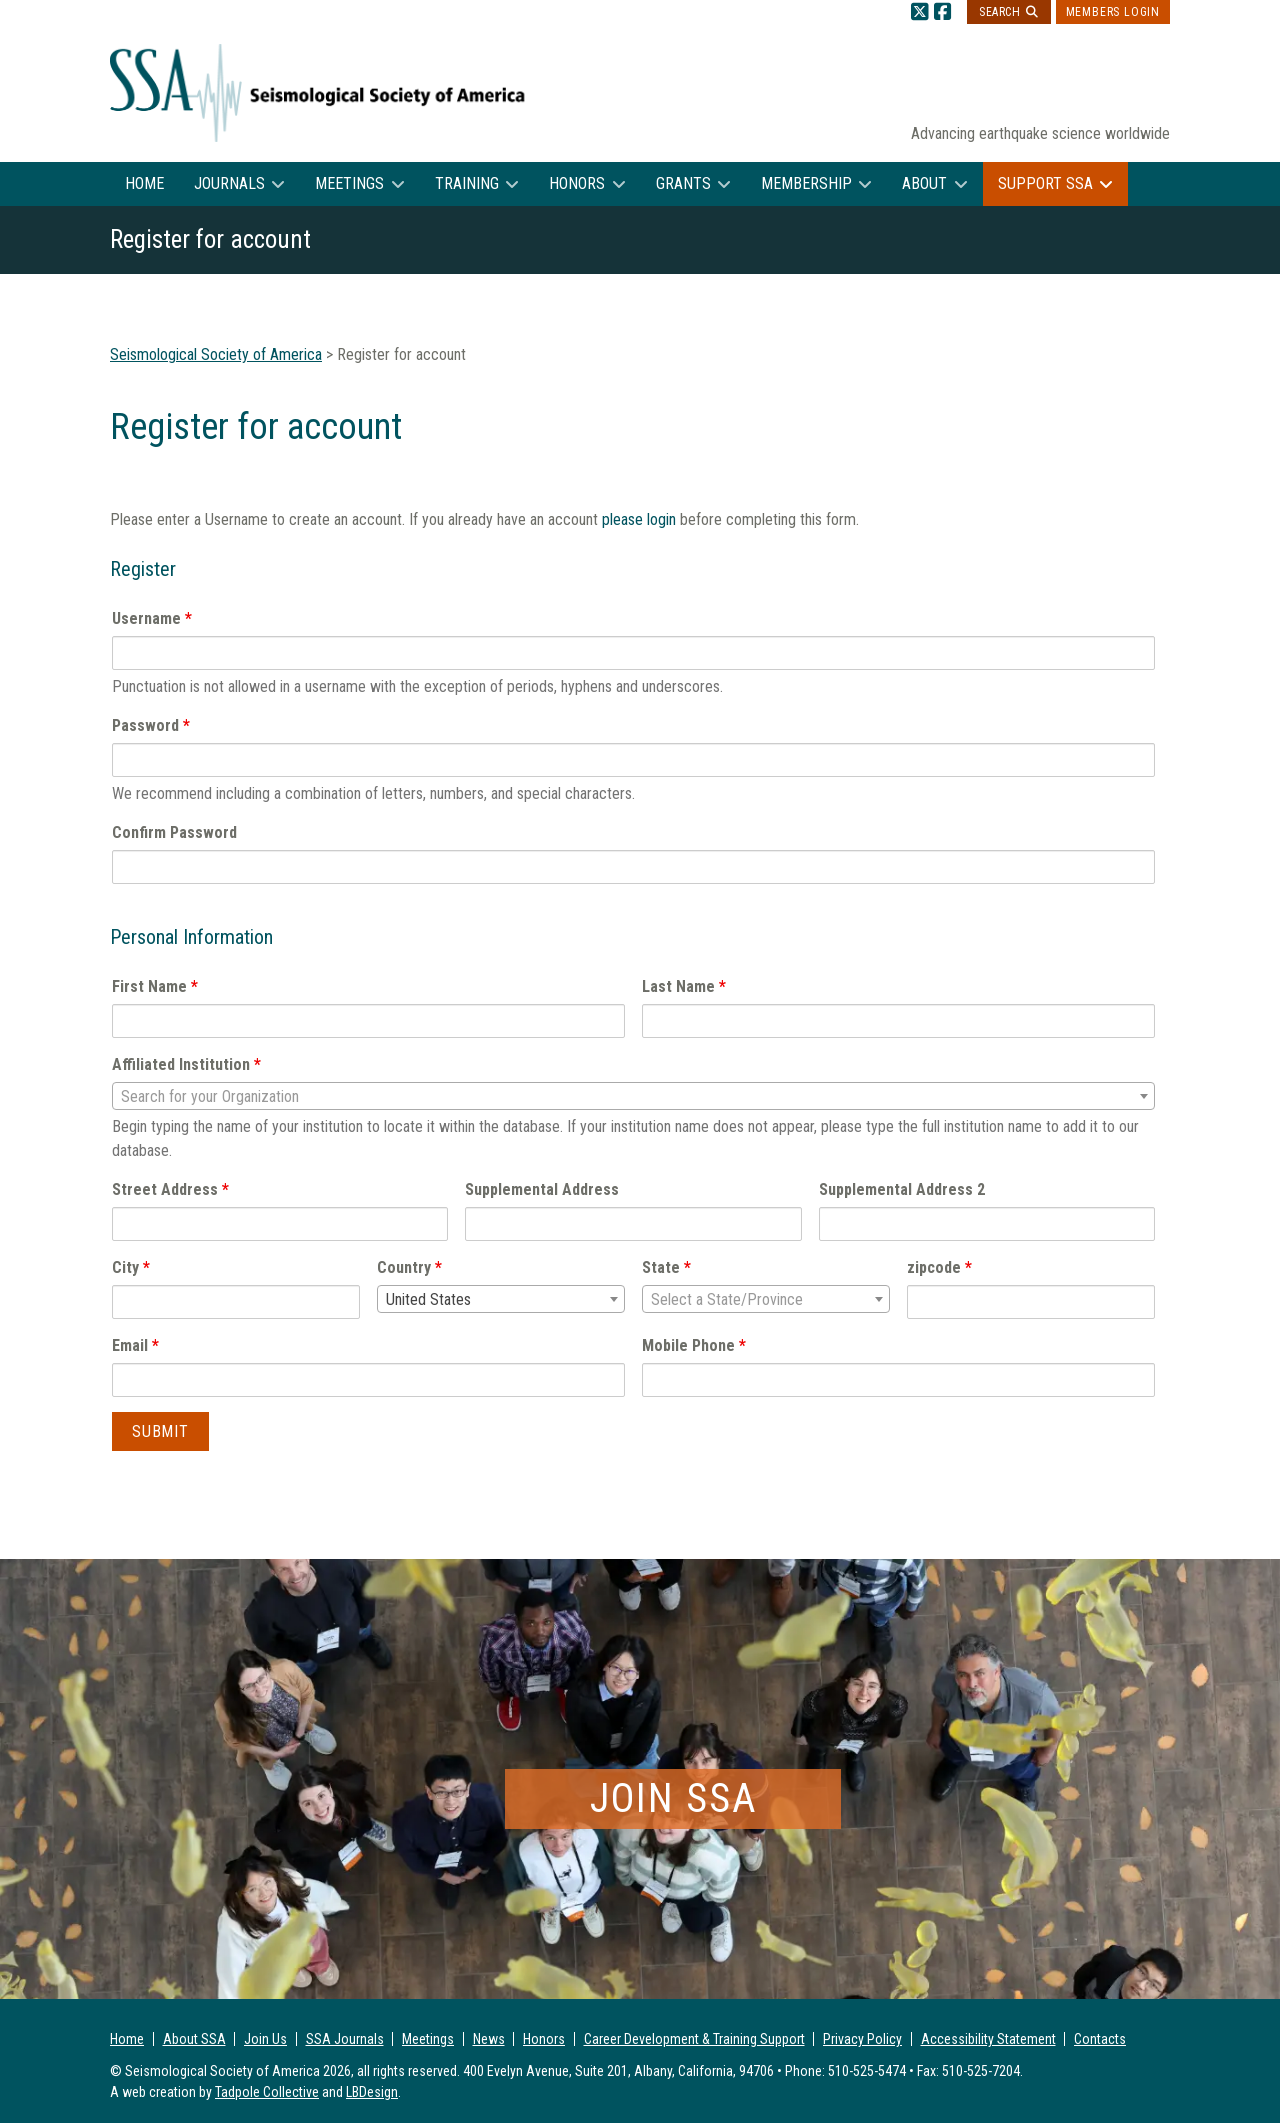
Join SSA (673, 1798)
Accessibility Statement (988, 2039)
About (924, 183)
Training (467, 183)
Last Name (684, 986)
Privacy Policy (862, 2039)
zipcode (939, 1267)
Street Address (170, 1189)
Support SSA (1045, 183)
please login (639, 519)
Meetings (349, 183)
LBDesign (372, 2092)
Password (151, 725)
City (131, 1267)
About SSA (194, 2039)
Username (152, 618)
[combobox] (633, 1096)
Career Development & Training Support (694, 2039)
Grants (683, 183)
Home (144, 183)
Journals (229, 183)
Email (135, 1345)
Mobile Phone (694, 1345)
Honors (577, 183)
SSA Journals (345, 2039)
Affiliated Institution (186, 1064)
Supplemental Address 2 (902, 1189)
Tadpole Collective (267, 2092)
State (666, 1267)
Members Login (1113, 12)
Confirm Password (174, 832)
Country (409, 1267)
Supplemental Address (542, 1189)
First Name (155, 986)
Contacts (1100, 2039)
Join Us (265, 2039)
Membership (806, 183)
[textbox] (633, 1097)
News (489, 2039)
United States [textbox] (428, 1299)
